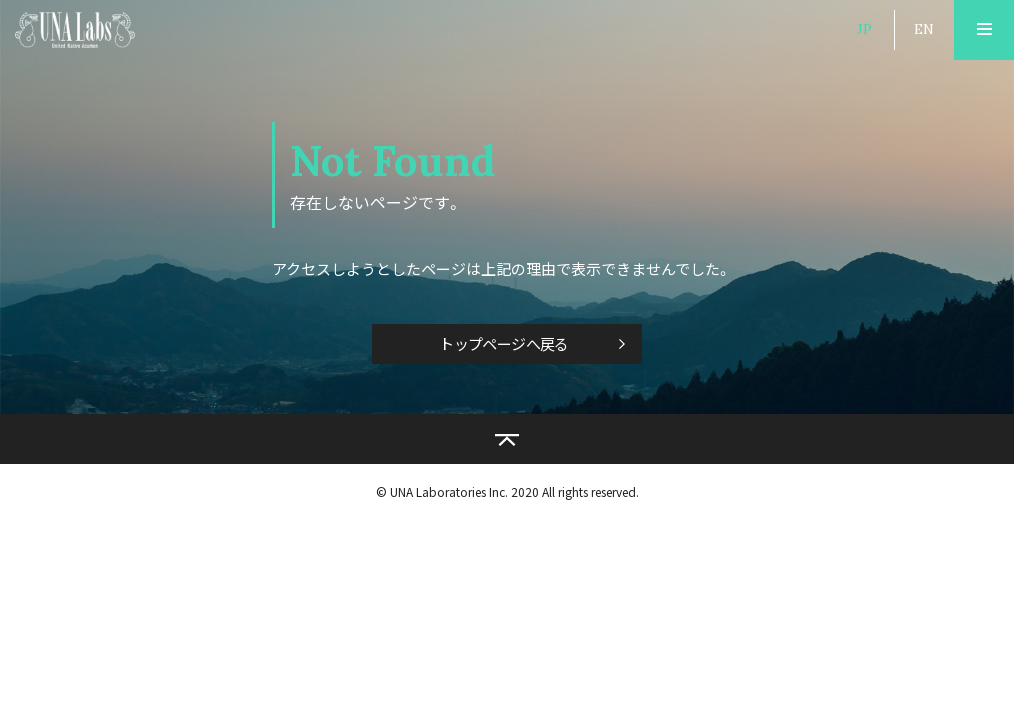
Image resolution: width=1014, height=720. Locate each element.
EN (924, 29)
